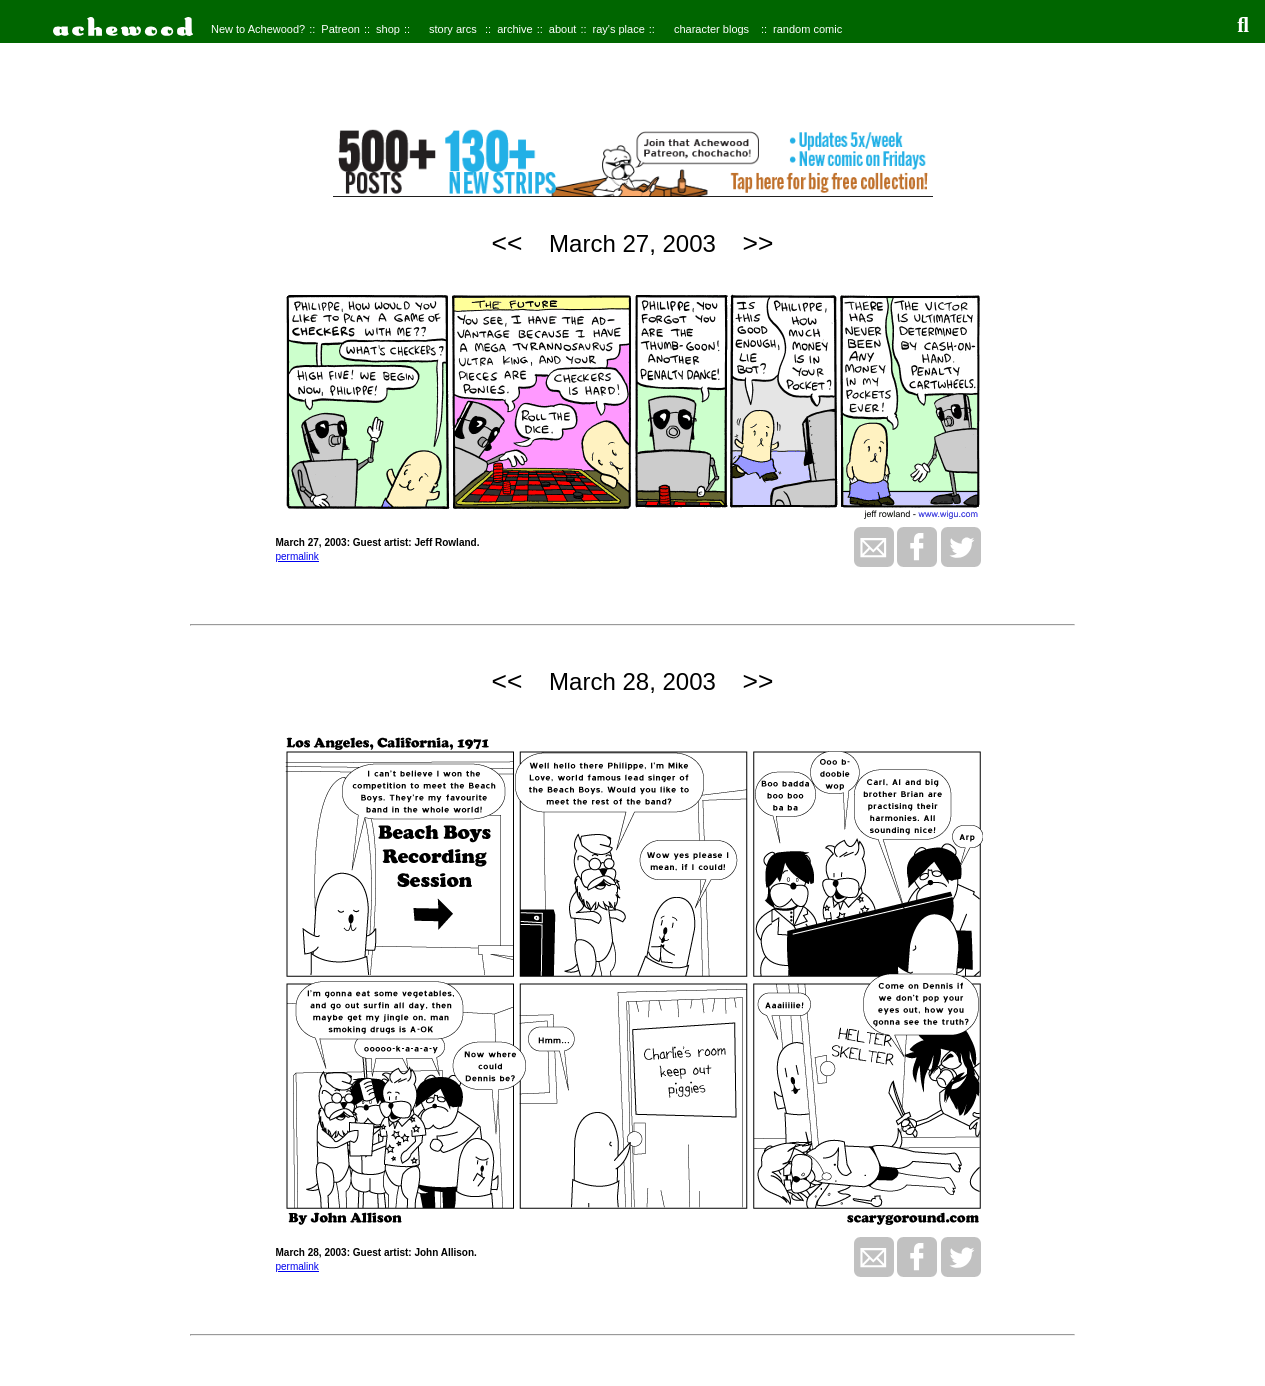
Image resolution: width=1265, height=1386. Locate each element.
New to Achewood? (258, 29)
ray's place (619, 29)
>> (758, 243)
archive (514, 29)
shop (388, 29)
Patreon (340, 29)
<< (507, 243)
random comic (807, 29)
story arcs (453, 29)
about (563, 29)
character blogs (711, 29)
